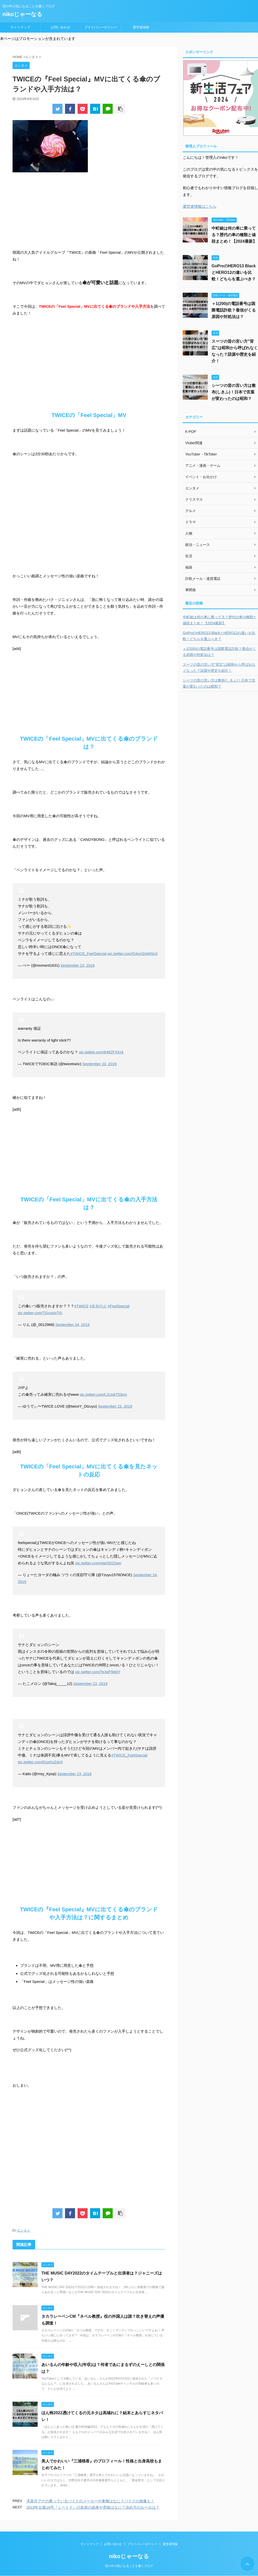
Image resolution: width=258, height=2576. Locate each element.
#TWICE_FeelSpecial (88, 953)
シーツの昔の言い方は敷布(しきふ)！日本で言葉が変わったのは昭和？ (234, 392)
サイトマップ (20, 27)
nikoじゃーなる (22, 14)
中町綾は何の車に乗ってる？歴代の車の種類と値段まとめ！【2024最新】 (234, 234)
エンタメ (23, 2230)
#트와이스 (98, 1306)
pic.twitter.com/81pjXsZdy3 (40, 1762)
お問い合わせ (60, 27)
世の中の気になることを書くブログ (129, 2566)
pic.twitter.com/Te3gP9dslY (97, 1672)
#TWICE (81, 1306)
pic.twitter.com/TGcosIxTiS (40, 1313)
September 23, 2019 (77, 965)
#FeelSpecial (119, 1306)
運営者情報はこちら (200, 206)
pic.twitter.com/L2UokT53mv (103, 1394)
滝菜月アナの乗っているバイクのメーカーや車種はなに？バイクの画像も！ (90, 2501)
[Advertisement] (89, 214)
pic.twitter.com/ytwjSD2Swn (98, 1563)
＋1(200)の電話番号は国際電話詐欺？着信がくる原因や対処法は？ (234, 310)
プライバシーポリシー (100, 27)
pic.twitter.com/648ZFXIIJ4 (101, 1052)
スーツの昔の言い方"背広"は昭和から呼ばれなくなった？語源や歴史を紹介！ (219, 667)
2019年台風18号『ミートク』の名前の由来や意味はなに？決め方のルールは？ (92, 2507)
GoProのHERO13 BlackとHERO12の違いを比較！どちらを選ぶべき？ (234, 272)
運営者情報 (141, 27)
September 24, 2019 (72, 1324)
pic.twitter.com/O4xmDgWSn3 (133, 953)
